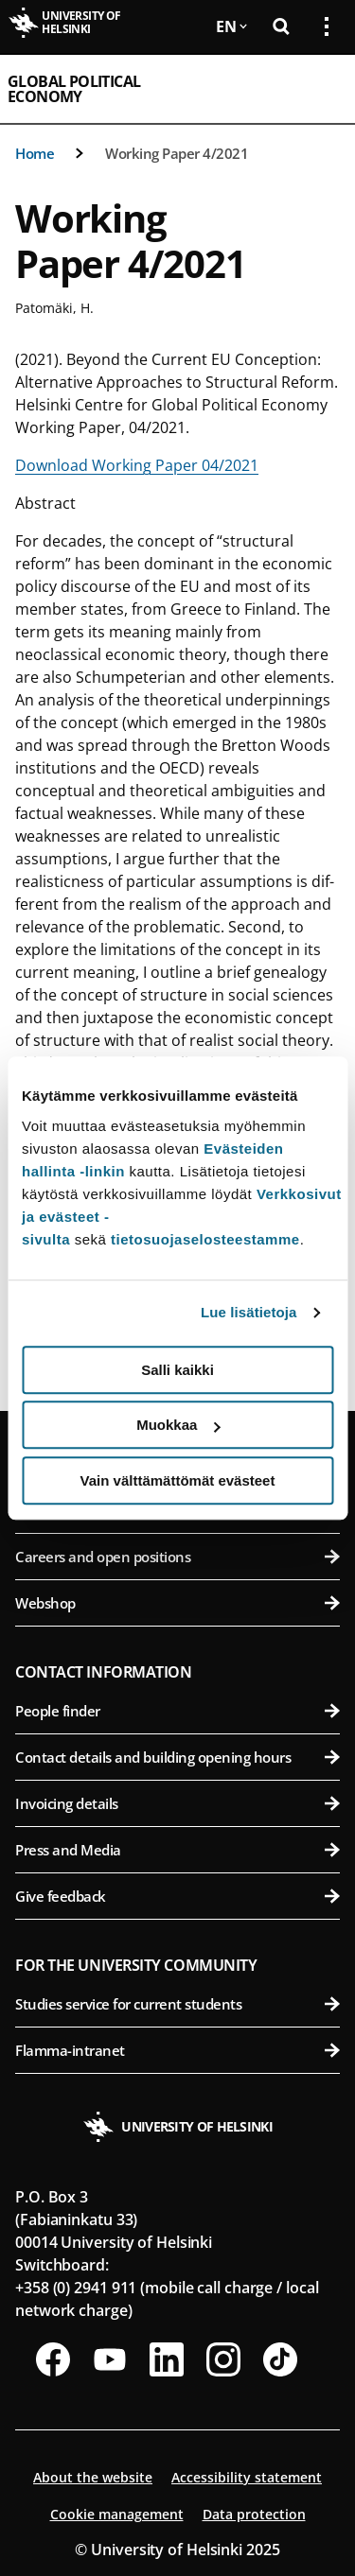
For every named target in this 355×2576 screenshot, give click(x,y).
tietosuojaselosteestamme (205, 1239)
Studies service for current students (177, 2003)
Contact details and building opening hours (177, 1757)
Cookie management (117, 2514)
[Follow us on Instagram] (223, 2359)
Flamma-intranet (177, 2050)
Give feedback (177, 1896)
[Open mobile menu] (319, 89)
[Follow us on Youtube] (110, 2359)
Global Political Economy (74, 89)
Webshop (177, 1602)
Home (34, 153)
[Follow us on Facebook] (53, 2359)
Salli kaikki (177, 1370)
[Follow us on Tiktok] (280, 2359)
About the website (92, 2477)
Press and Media (177, 1849)
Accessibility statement (246, 2477)
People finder (177, 1710)
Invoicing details (177, 1803)
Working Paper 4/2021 (176, 153)
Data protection (254, 2514)
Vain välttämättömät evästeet (177, 1480)
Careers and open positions (177, 1556)
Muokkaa (178, 1425)
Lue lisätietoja (249, 1312)
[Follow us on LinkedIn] (167, 2359)
